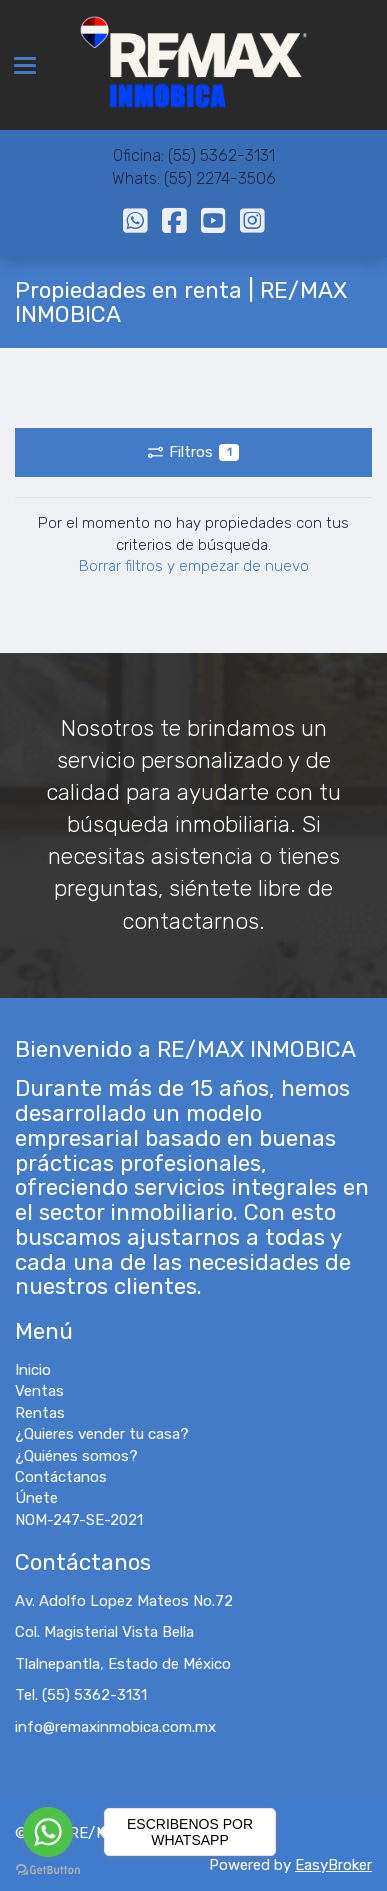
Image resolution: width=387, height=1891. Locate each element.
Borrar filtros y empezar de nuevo (194, 566)
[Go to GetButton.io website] (48, 1870)
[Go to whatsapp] (48, 1832)
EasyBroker (333, 1865)
